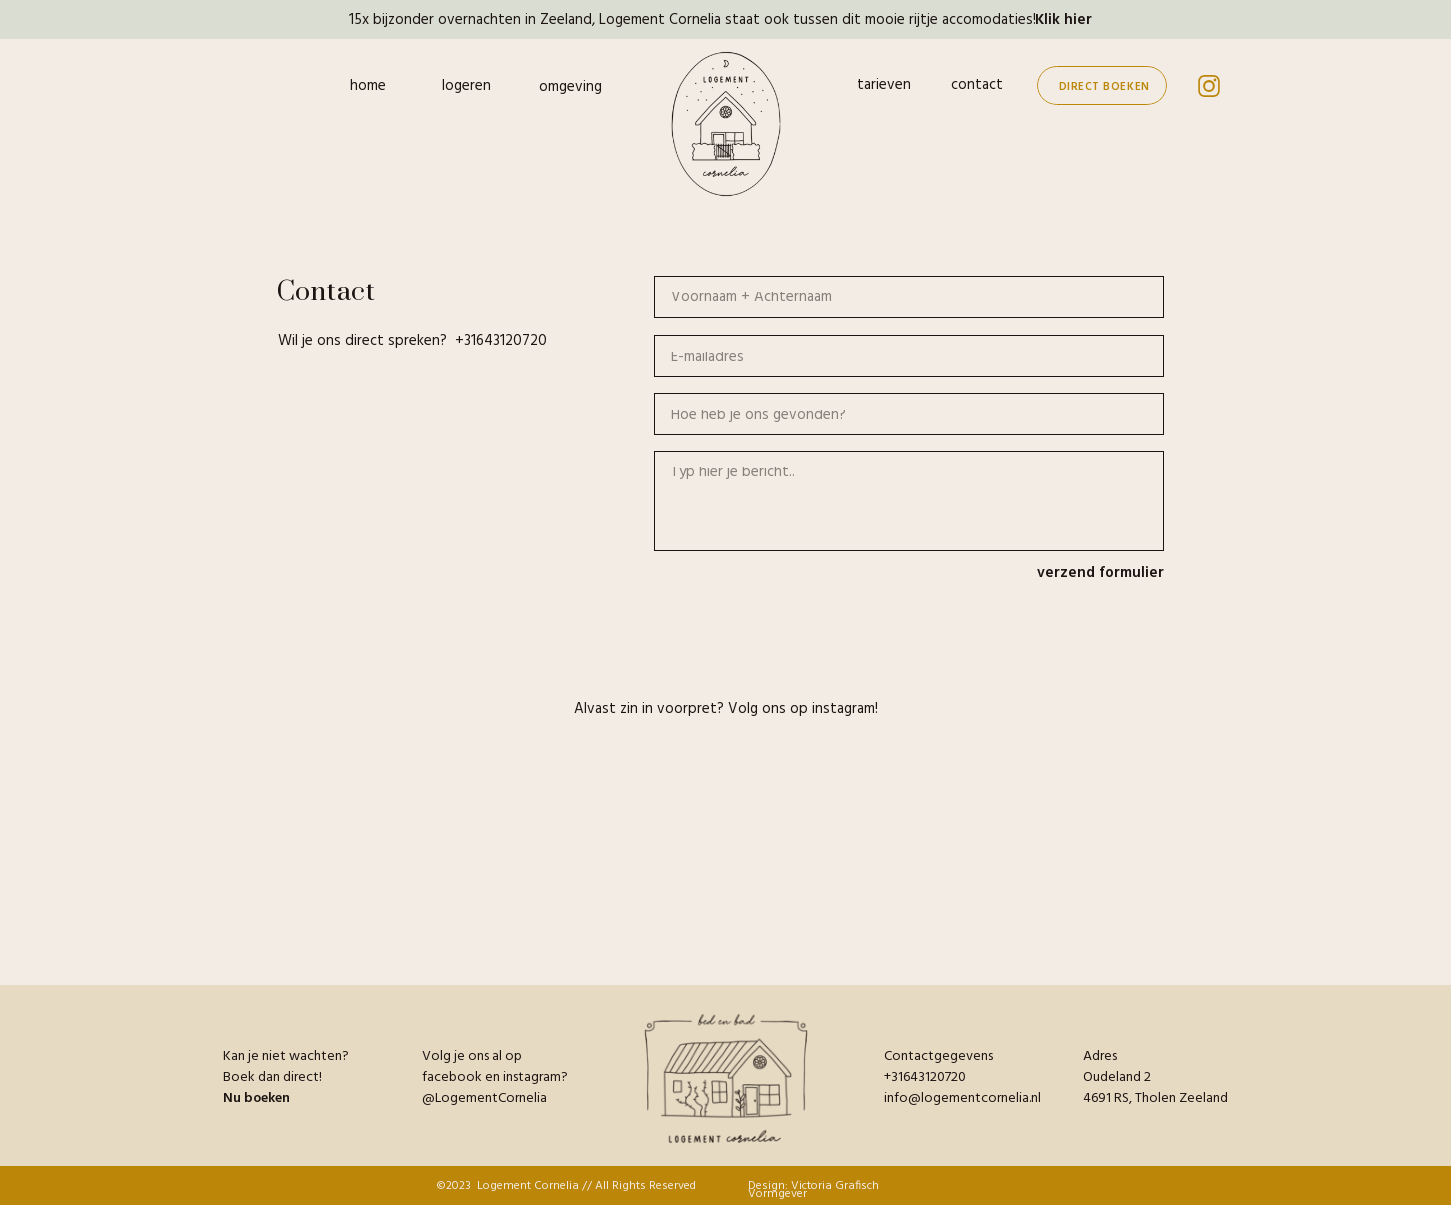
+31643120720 (501, 341)
